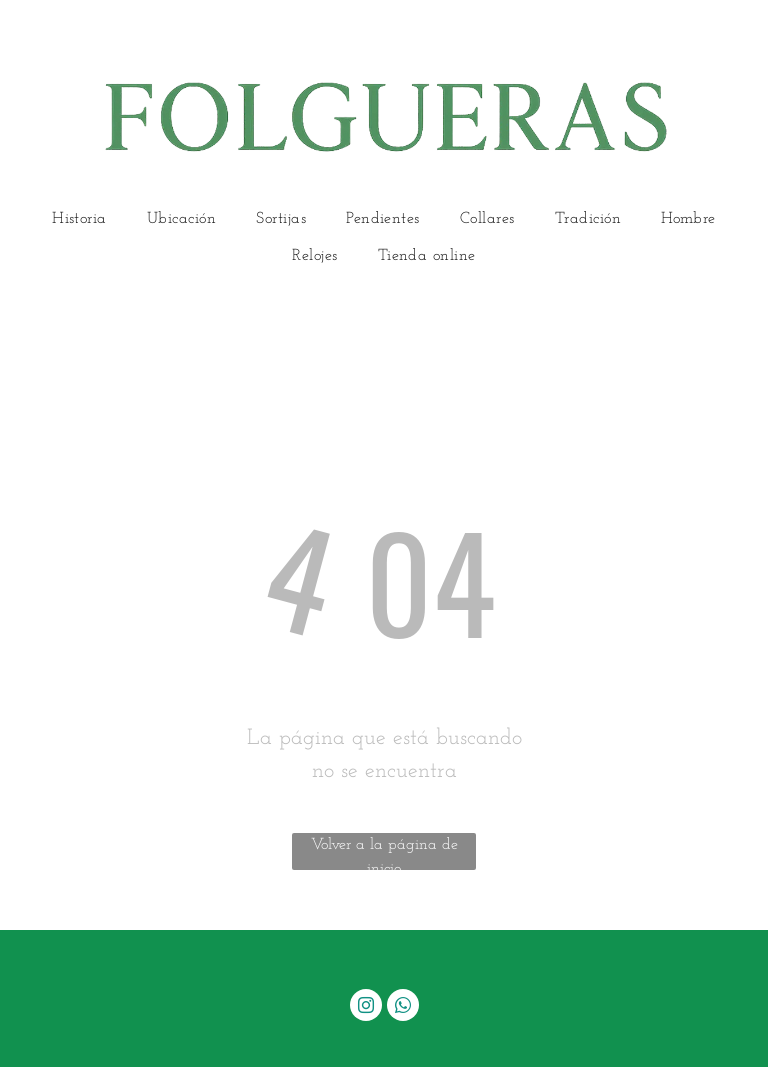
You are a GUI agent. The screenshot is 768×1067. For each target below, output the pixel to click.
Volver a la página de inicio (384, 853)
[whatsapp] (403, 1007)
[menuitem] (79, 219)
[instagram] (366, 1007)
